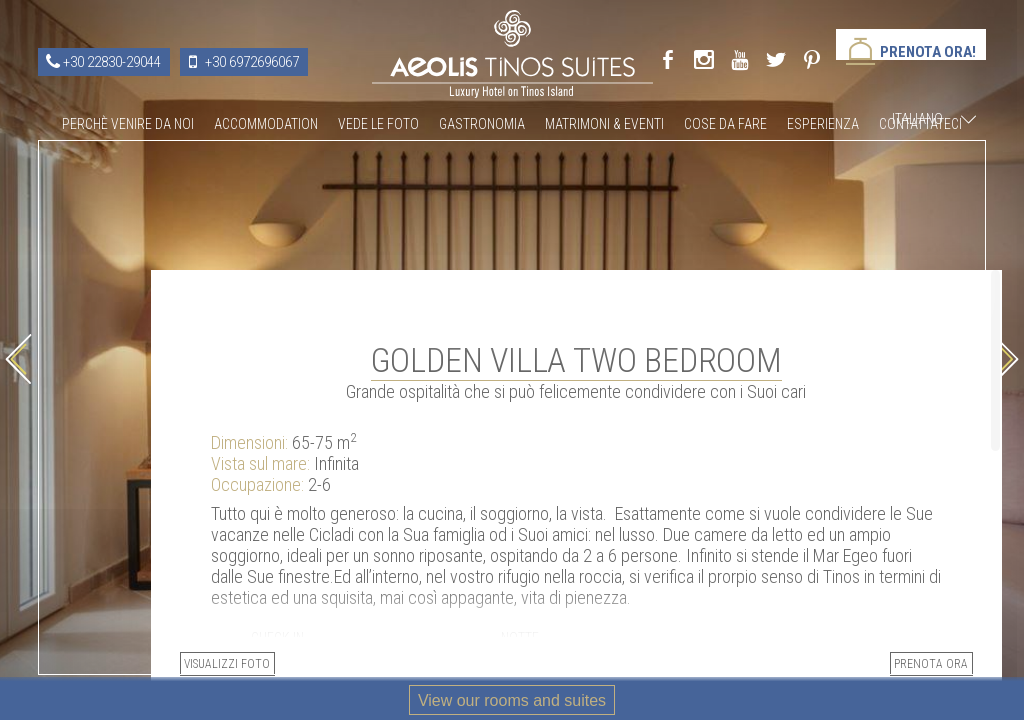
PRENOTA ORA (851, 609)
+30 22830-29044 (112, 62)
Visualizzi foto (617, 609)
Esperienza (823, 124)
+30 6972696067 (252, 62)
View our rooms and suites (512, 700)
